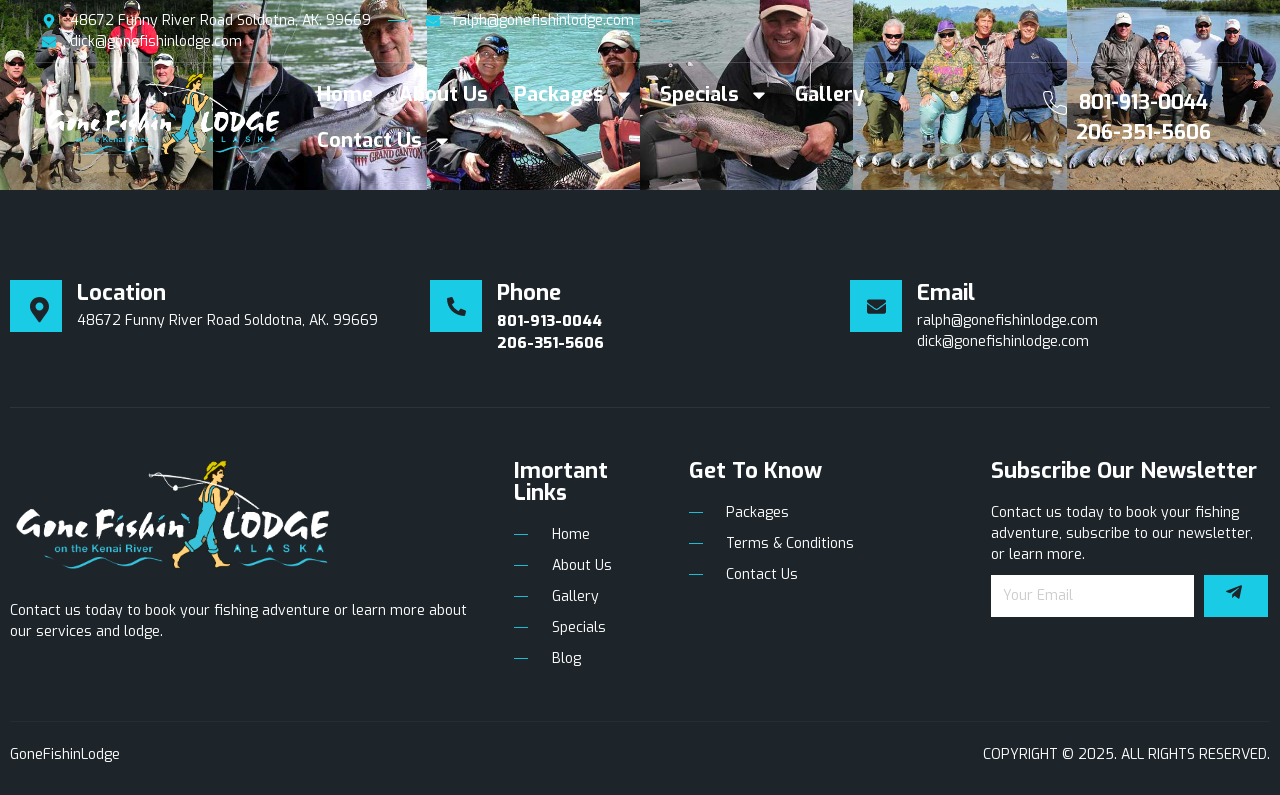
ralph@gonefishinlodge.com (1007, 320)
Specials (714, 95)
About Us (443, 94)
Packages (574, 95)
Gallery (829, 94)
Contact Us (384, 141)
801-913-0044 (1143, 102)
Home (345, 94)
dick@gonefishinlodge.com (1003, 341)
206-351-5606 (1143, 132)
